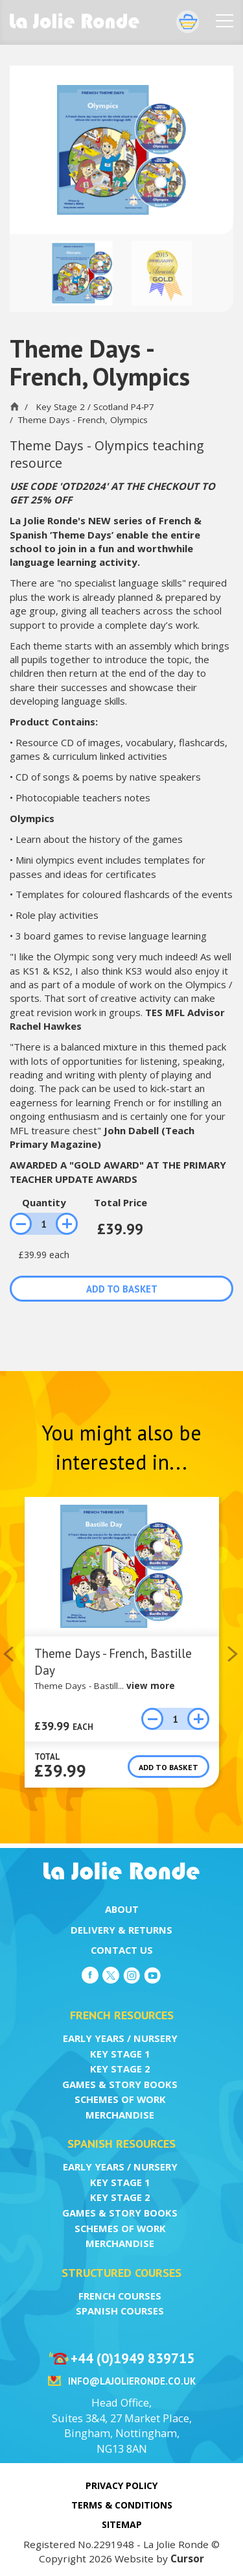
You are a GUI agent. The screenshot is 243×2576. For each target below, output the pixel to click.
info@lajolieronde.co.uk (132, 2381)
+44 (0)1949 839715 (132, 2358)
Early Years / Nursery (120, 2038)
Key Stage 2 (120, 2068)
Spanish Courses (120, 2310)
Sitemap (122, 2524)
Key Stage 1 (120, 2053)
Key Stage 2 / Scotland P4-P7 (95, 407)
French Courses (119, 2295)
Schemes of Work (120, 2099)
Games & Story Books (120, 2084)
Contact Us (122, 1949)
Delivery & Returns (121, 1929)
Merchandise (120, 2114)
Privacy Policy (121, 2485)
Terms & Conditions (121, 2505)
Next (233, 1654)
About (122, 1908)
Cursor (187, 2558)
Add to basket (121, 1289)
